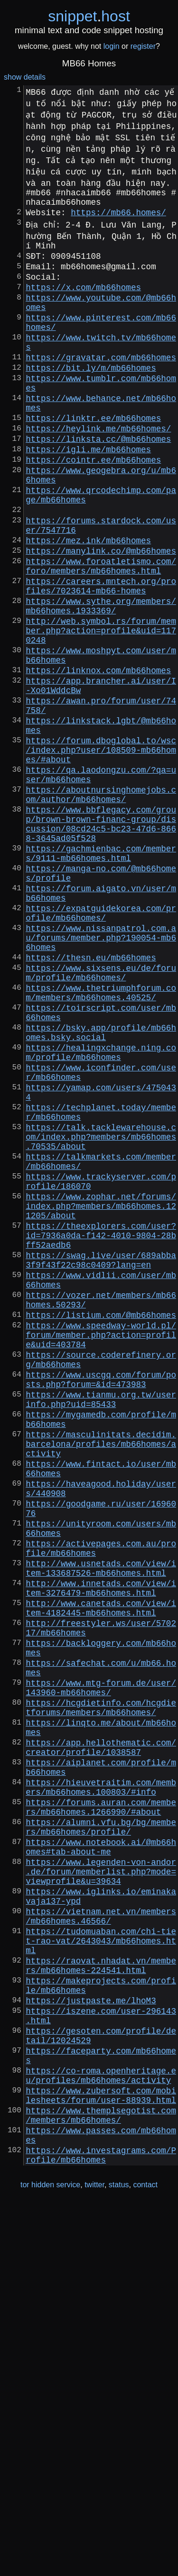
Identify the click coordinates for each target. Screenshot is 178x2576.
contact (145, 2556)
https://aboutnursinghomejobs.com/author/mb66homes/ (101, 905)
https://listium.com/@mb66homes (101, 1525)
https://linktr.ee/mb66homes (93, 457)
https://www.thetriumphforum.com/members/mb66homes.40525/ (101, 1141)
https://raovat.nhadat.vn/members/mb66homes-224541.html (101, 2299)
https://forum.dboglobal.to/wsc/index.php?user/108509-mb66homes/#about (101, 852)
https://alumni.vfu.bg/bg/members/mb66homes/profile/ (101, 2134)
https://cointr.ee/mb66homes (93, 506)
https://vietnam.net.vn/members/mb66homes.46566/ (101, 2240)
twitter (94, 2556)
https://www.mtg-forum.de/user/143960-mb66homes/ (101, 1968)
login (111, 46)
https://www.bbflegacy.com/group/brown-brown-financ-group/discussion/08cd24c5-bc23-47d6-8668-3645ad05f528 (101, 940)
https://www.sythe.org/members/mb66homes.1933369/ (101, 680)
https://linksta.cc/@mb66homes (98, 482)
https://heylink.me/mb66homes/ (98, 469)
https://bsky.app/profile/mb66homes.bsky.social (101, 1188)
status (119, 2556)
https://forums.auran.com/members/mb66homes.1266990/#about (101, 2111)
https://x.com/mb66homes (83, 302)
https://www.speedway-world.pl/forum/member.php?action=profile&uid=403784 (101, 1549)
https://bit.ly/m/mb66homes (91, 397)
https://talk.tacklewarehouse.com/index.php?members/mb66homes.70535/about (101, 1313)
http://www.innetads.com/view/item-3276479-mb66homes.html (101, 1850)
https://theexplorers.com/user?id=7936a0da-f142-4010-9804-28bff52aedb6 (101, 1430)
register (143, 46)
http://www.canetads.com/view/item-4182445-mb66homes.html (101, 1874)
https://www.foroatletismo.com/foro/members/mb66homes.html (101, 632)
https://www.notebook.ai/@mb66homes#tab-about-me (101, 2158)
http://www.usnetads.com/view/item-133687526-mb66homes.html (101, 1826)
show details (25, 77)
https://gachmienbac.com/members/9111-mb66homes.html (101, 975)
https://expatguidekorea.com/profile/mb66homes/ (101, 1046)
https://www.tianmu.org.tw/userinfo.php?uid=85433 (101, 1625)
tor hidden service (50, 2556)
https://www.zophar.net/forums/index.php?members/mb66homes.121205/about (101, 1395)
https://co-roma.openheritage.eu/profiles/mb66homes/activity (101, 2430)
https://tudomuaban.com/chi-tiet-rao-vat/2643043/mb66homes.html (101, 2270)
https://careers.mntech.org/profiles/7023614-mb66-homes (101, 656)
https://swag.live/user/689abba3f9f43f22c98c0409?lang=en (101, 1459)
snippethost (89, 16)
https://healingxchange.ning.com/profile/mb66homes (101, 1212)
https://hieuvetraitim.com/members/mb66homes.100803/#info (101, 2087)
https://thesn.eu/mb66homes (91, 1099)
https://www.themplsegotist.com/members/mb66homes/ (101, 2477)
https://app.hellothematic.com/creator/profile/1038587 (101, 2039)
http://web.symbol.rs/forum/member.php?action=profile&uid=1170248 (101, 710)
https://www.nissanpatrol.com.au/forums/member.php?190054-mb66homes (101, 1076)
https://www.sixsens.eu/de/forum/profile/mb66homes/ (101, 1117)
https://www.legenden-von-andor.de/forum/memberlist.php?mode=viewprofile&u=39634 (101, 2188)
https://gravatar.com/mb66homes (101, 385)
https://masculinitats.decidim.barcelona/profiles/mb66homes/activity (101, 1679)
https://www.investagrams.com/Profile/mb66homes (101, 2525)
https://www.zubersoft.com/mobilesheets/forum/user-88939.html (101, 2454)
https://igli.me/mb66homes (88, 494)
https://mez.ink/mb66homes (88, 602)
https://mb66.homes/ (118, 217)
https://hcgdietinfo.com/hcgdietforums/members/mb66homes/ (101, 1992)
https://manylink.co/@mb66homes (101, 615)
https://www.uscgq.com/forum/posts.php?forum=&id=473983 (101, 1601)
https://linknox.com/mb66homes (98, 757)
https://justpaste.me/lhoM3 (91, 2341)
